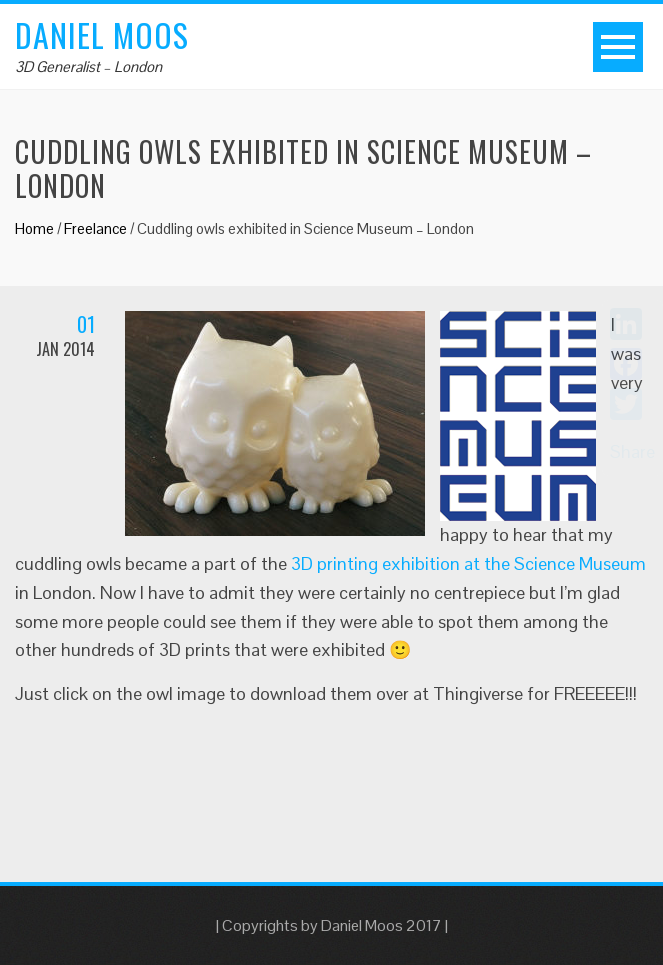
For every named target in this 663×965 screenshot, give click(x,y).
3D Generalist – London (88, 66)
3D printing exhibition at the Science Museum (468, 563)
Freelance (95, 228)
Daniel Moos (102, 34)
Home (34, 228)
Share (632, 451)
